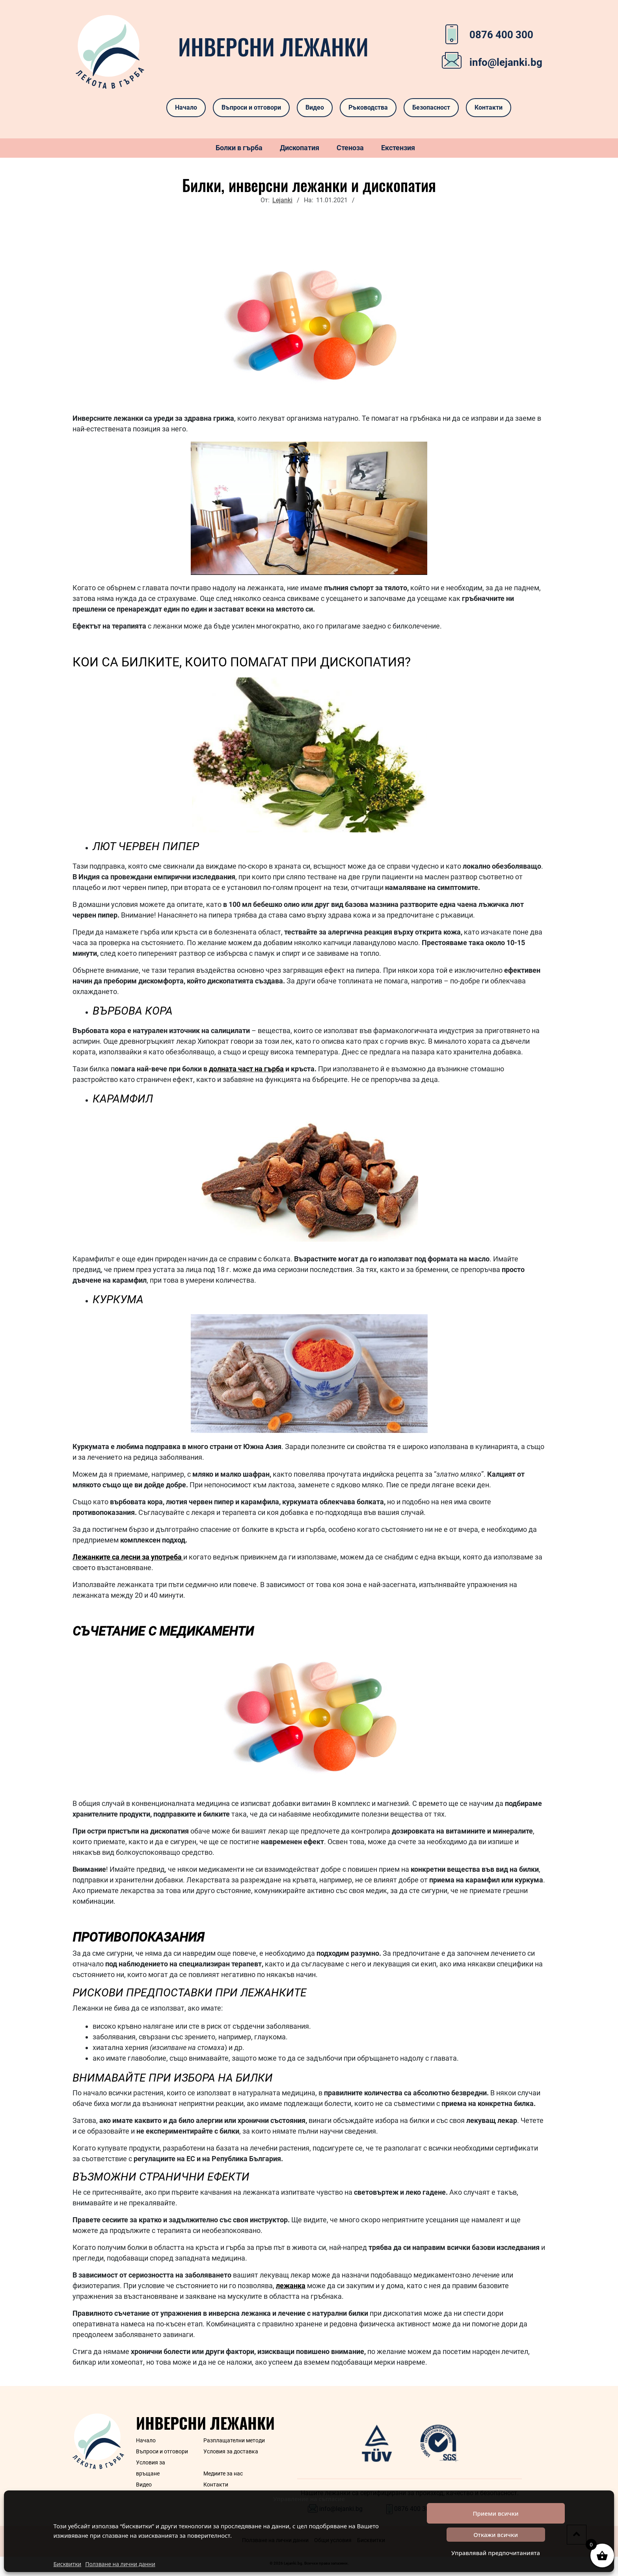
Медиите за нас (223, 2473)
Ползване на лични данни (120, 2564)
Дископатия (299, 148)
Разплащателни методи (234, 2440)
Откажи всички (495, 2535)
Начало (186, 107)
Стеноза (350, 148)
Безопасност (431, 107)
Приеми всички (495, 2513)
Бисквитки (67, 2564)
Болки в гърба (239, 148)
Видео (314, 107)
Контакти (489, 107)
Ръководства (368, 107)
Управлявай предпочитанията (495, 2553)
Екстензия (398, 148)
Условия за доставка (230, 2451)
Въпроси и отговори (251, 107)
